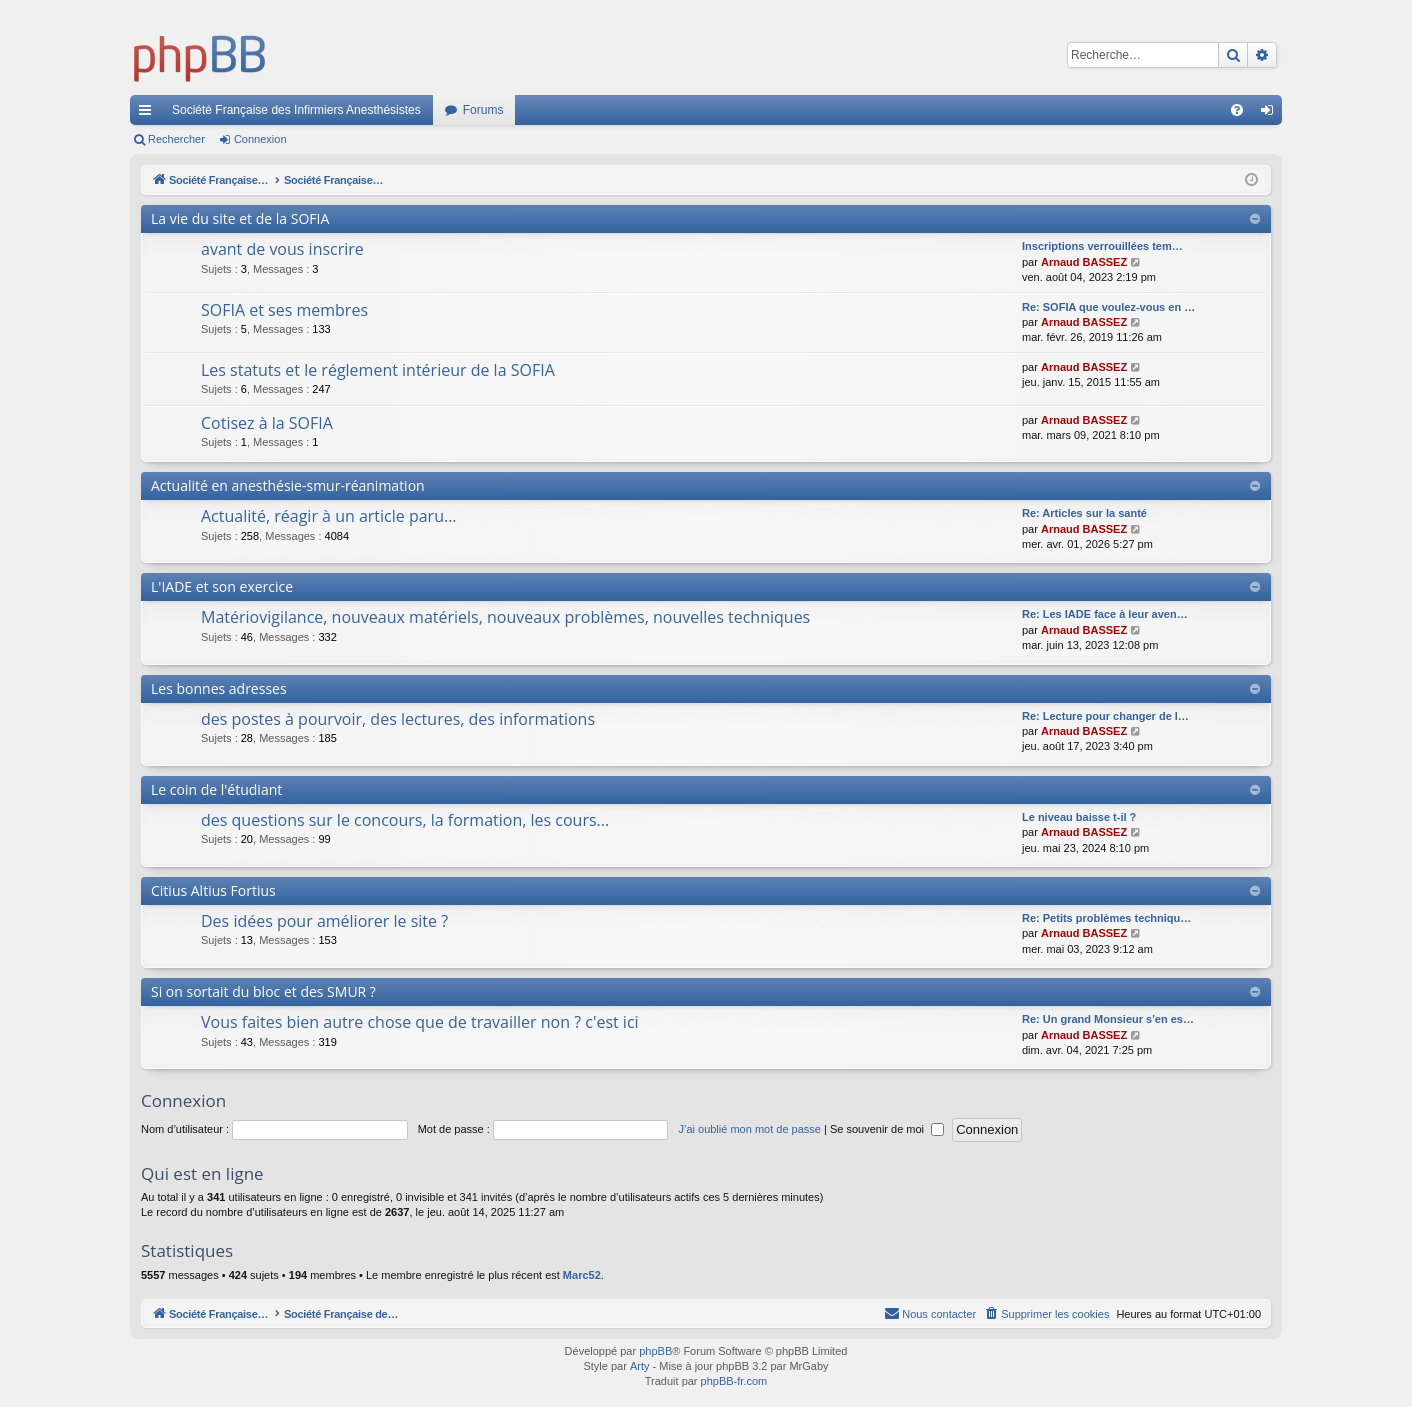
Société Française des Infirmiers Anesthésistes (296, 110)
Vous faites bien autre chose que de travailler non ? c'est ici (420, 1022)
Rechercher (176, 139)
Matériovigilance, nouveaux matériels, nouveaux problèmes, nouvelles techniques (505, 617)
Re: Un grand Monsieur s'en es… (1108, 1019)
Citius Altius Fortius (213, 890)
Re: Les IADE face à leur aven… (1105, 614)
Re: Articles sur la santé (1084, 513)
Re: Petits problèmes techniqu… (1106, 918)
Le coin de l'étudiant (216, 789)
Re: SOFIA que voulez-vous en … (1108, 307)
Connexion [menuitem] (1271, 114)
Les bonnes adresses (219, 688)
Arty (640, 1366)
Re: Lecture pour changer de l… (1105, 716)
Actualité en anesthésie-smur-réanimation (288, 485)
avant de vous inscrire (282, 249)
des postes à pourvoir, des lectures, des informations (398, 719)
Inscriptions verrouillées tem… (1102, 246)
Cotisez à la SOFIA (267, 423)
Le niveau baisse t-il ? (1079, 817)
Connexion (260, 139)
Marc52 (582, 1275)
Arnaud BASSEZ (1084, 262)
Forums (483, 110)
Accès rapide (149, 114)
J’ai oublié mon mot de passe (749, 1129)
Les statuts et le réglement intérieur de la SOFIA (378, 370)
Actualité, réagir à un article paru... (329, 516)
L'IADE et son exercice (222, 586)
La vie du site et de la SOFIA (240, 218)
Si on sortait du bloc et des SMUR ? (263, 991)
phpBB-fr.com (734, 1381)
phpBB (655, 1351)
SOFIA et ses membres (284, 310)
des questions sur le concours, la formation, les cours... (405, 820)
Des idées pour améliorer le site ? (324, 921)
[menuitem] (1237, 110)
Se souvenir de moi (887, 1129)
